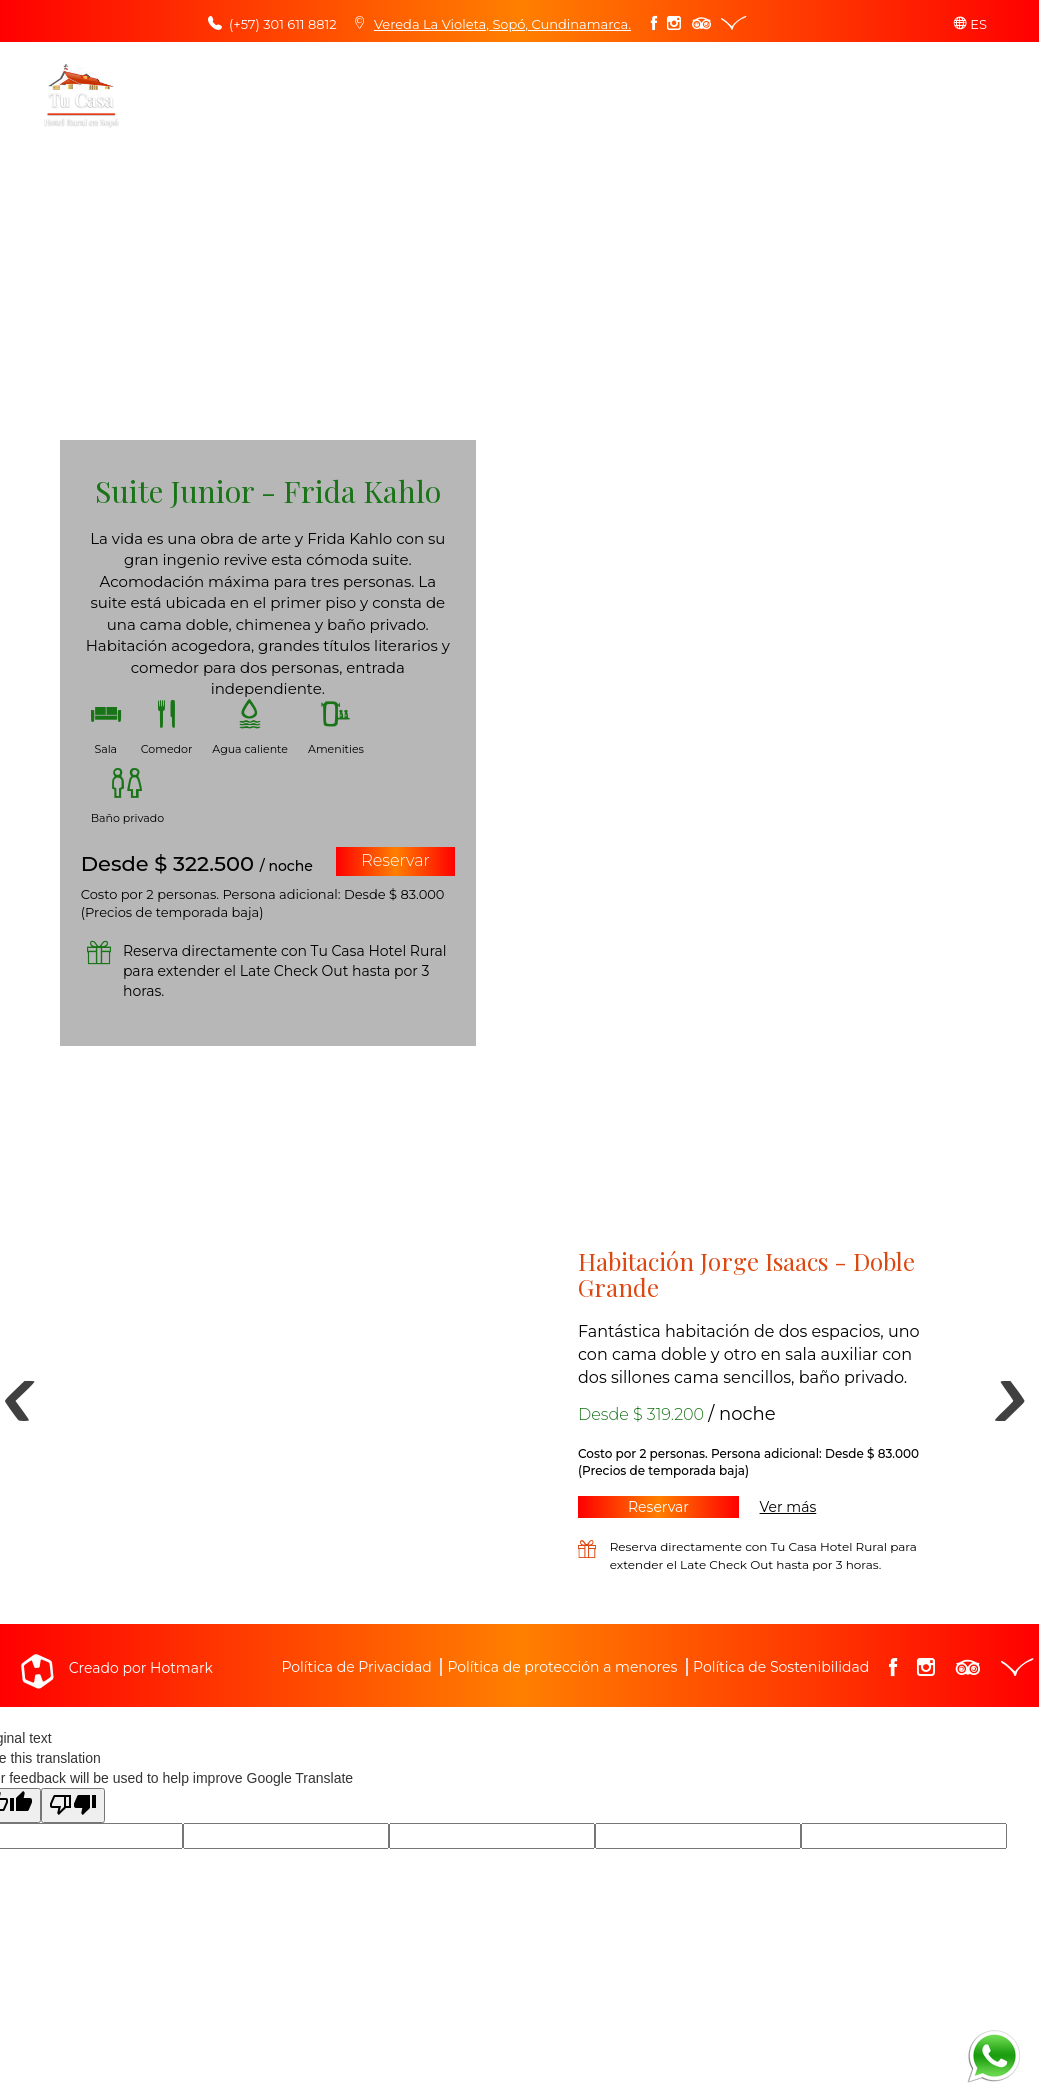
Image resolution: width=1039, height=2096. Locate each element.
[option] (519, 1391)
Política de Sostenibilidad (781, 1667)
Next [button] (990, 1391)
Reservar (395, 860)
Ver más (788, 1507)
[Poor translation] (73, 1805)
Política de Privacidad (356, 1667)
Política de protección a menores (562, 1667)
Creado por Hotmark (141, 1668)
